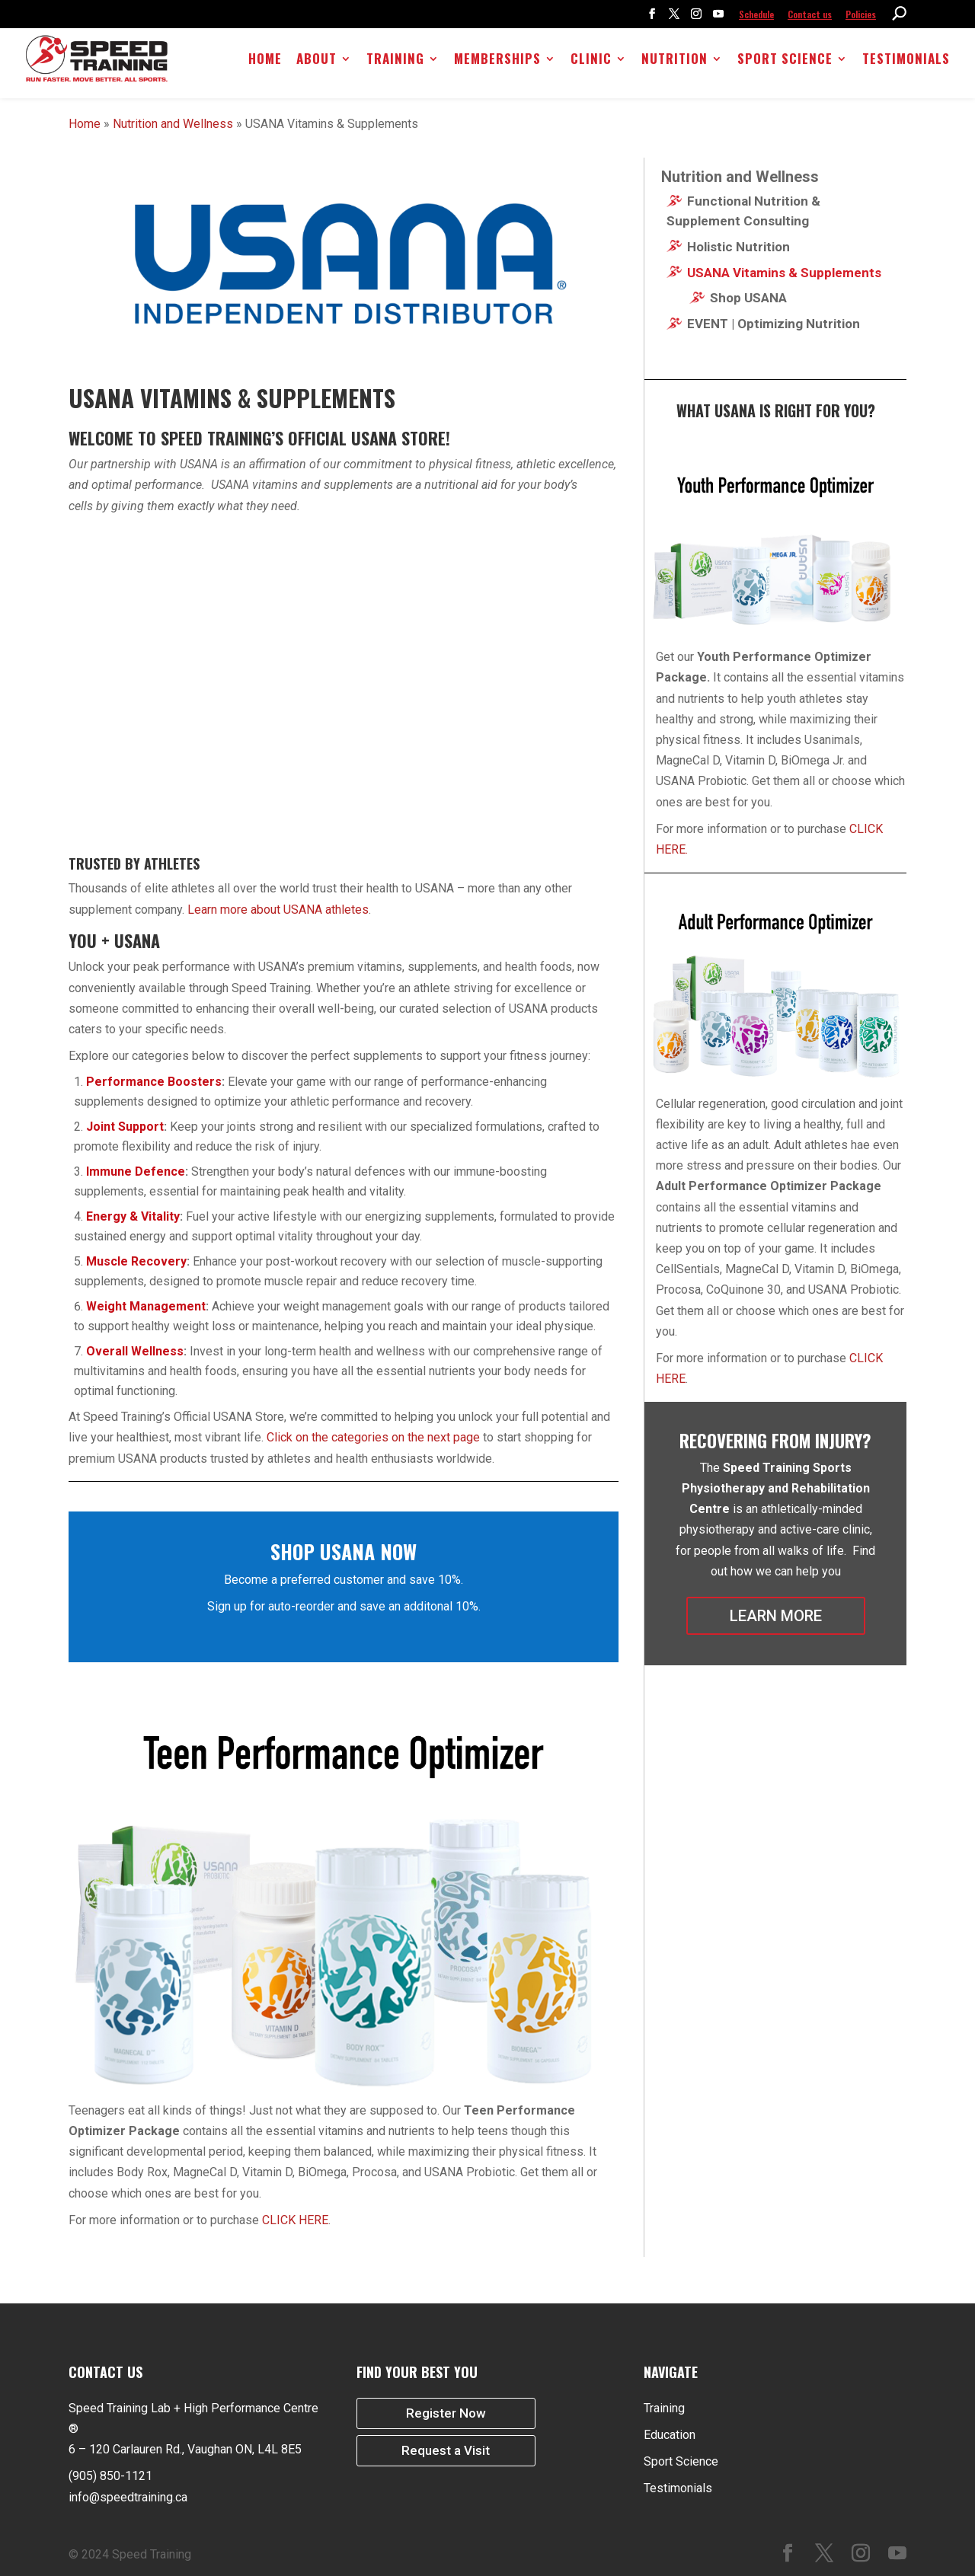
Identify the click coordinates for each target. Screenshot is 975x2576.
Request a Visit (445, 2452)
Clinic (591, 64)
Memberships (498, 64)
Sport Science (785, 64)
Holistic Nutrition (738, 246)
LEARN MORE (776, 1616)
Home (266, 64)
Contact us (810, 14)
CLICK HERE (295, 2220)
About (317, 64)
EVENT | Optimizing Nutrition (773, 323)
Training (396, 64)
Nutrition (675, 64)
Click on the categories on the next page (373, 1437)
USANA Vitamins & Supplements (784, 272)
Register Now (446, 2413)
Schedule (756, 14)
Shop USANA (748, 297)
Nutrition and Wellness (173, 124)
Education (669, 2435)
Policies (861, 14)
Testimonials (907, 64)
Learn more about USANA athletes (276, 909)
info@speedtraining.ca (128, 2497)
